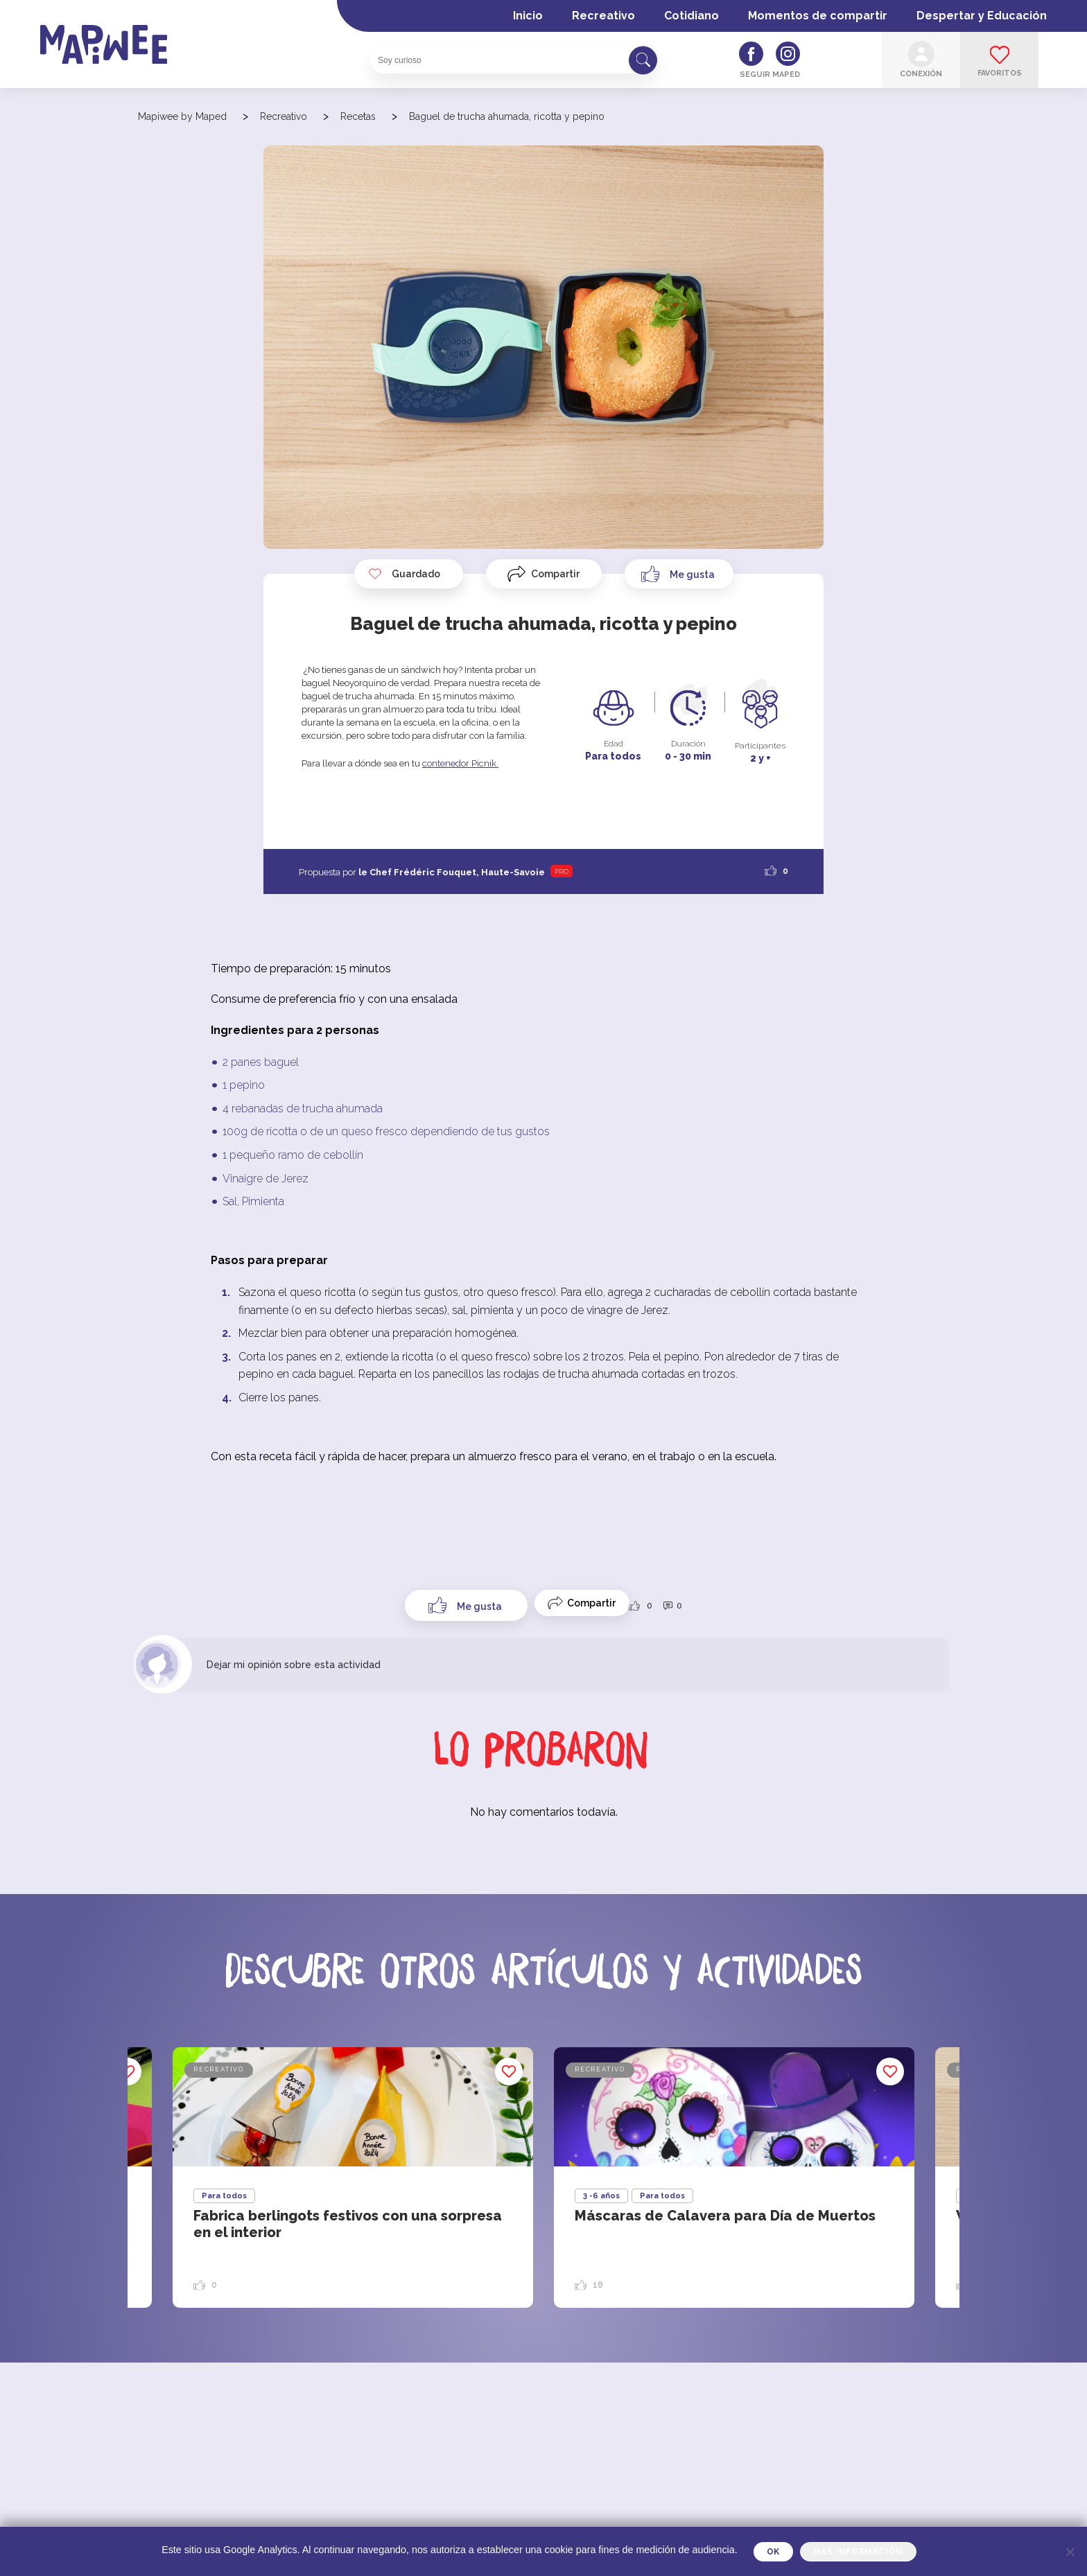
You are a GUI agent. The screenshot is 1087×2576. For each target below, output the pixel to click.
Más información (858, 2552)
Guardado (404, 574)
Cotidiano (691, 15)
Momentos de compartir (817, 15)
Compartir (555, 573)
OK (773, 2552)
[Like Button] (679, 573)
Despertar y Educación (981, 15)
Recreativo (603, 15)
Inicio (528, 15)
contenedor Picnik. (460, 763)
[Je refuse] (1070, 2552)
